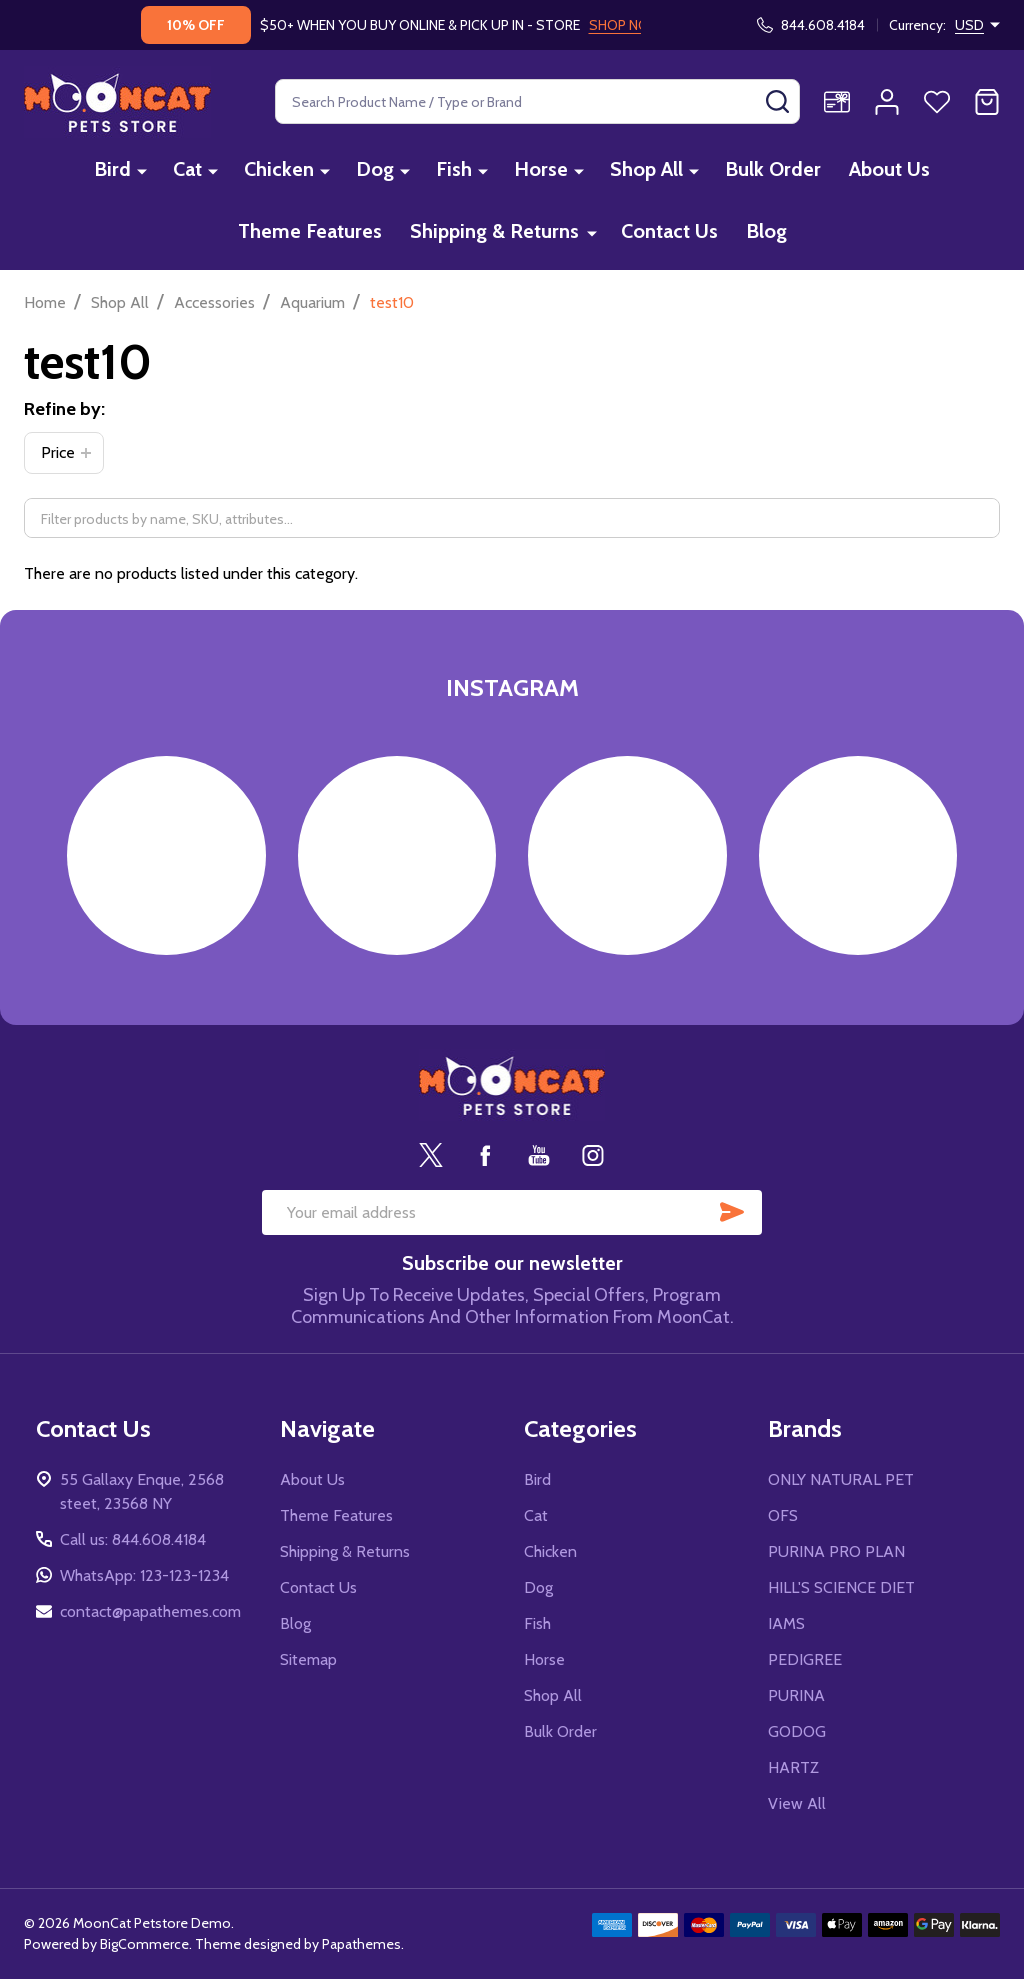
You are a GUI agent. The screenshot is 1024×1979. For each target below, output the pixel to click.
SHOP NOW (625, 25)
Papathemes (361, 1944)
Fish (454, 169)
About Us (889, 169)
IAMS (786, 1623)
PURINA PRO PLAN (836, 1551)
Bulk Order (773, 169)
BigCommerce (144, 1944)
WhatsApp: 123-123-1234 (144, 1575)
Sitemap (308, 1659)
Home (45, 302)
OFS (783, 1515)
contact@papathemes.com (150, 1611)
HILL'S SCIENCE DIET (841, 1587)
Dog (375, 169)
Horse (541, 169)
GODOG (797, 1731)
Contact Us (669, 231)
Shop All (646, 169)
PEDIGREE (805, 1659)
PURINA (796, 1695)
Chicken (279, 169)
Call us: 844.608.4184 (133, 1539)
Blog (766, 231)
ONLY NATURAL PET (841, 1479)
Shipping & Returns (494, 231)
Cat (187, 169)
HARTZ (793, 1767)
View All (797, 1803)
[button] (64, 453)
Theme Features (310, 231)
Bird (112, 169)
